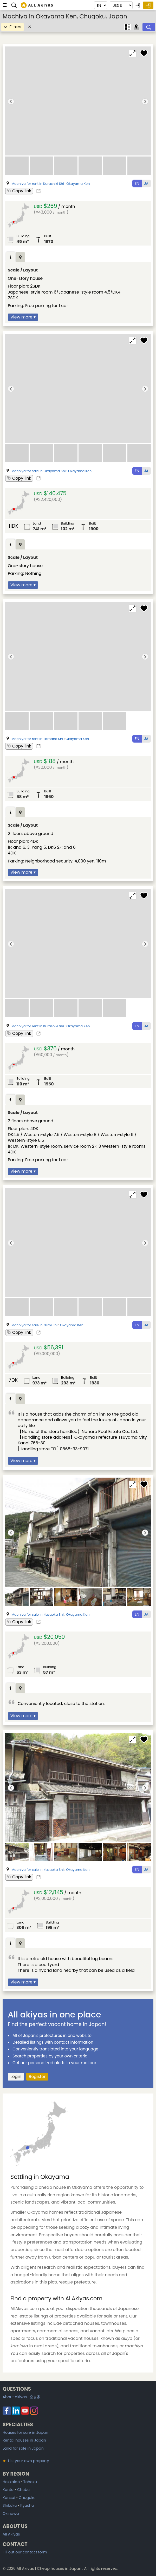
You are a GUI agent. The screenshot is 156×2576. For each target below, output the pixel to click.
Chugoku (27, 2497)
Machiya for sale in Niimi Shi (34, 1325)
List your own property (26, 2460)
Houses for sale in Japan (25, 2432)
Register (37, 2076)
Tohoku (30, 2481)
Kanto (8, 2489)
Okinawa (11, 2513)
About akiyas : (22, 2397)
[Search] (148, 27)
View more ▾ (23, 317)
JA (146, 183)
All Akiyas (11, 2534)
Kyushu (27, 2505)
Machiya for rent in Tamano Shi (37, 739)
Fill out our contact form (25, 2552)
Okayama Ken (78, 183)
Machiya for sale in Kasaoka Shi (37, 1614)
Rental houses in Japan (24, 2440)
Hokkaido (11, 2481)
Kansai (9, 2497)
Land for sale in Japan (23, 2448)
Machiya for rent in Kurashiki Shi (37, 183)
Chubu (23, 2489)
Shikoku (10, 2505)
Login (15, 2076)
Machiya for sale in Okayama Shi (38, 471)
